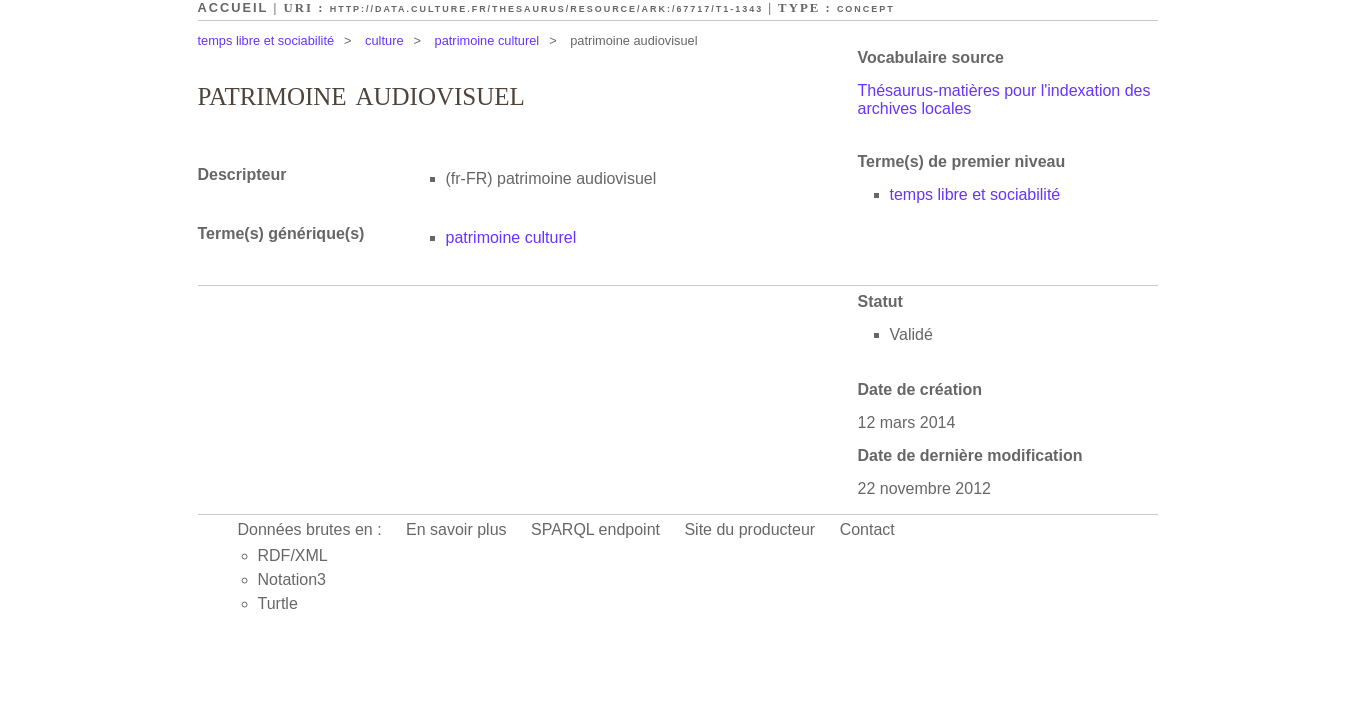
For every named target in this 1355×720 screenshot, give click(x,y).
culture (384, 40)
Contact (867, 529)
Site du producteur (749, 529)
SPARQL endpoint (595, 529)
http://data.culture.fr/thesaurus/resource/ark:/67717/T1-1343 (546, 9)
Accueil (233, 7)
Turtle (278, 603)
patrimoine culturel (487, 40)
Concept (866, 9)
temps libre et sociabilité (266, 40)
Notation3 (292, 579)
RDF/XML (293, 555)
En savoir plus (456, 529)
